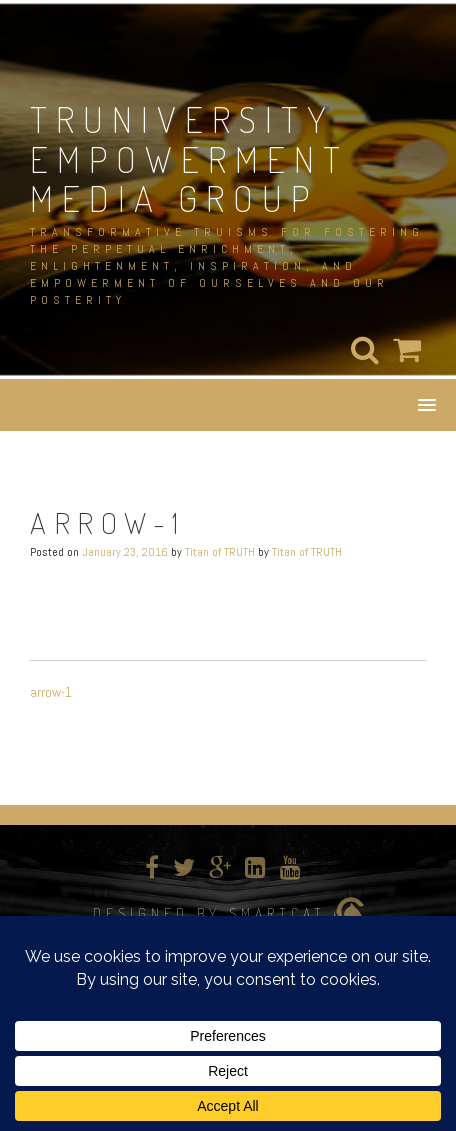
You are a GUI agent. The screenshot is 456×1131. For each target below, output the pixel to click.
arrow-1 (51, 692)
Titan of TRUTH (220, 552)
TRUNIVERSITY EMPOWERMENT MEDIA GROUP (189, 158)
